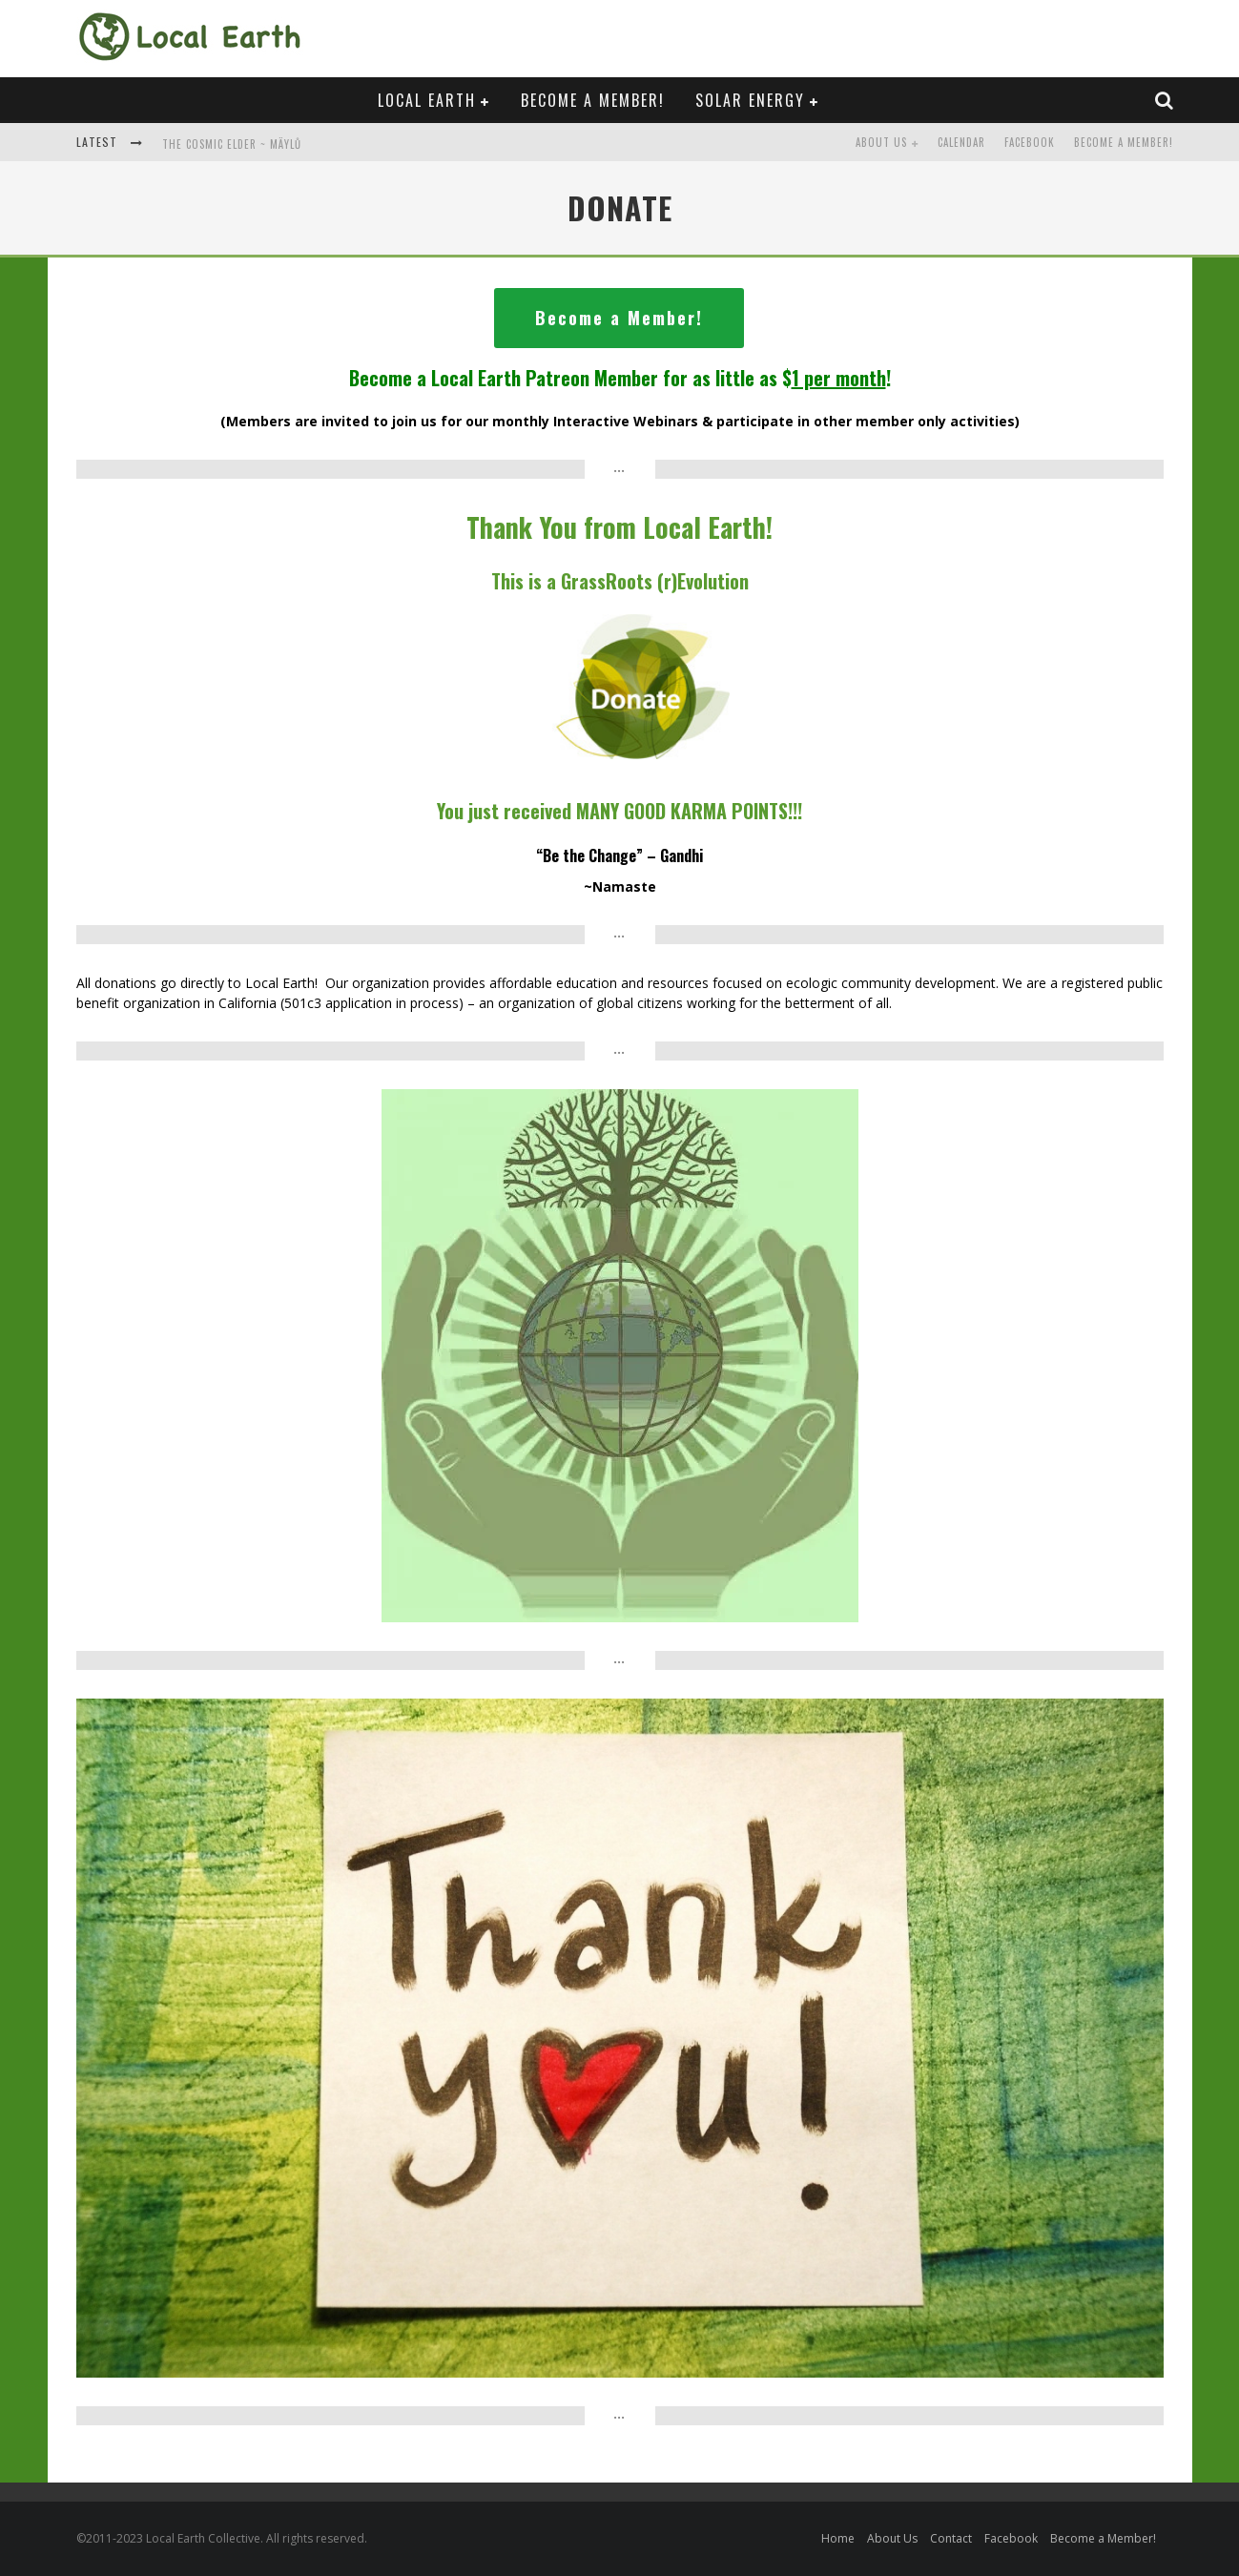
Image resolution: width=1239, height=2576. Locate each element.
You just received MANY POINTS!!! (619, 810)
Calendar (961, 142)
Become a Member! (593, 100)
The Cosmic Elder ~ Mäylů (231, 144)
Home (838, 2538)
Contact (951, 2538)
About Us (881, 142)
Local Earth (427, 100)
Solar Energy (750, 100)
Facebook (1029, 142)
